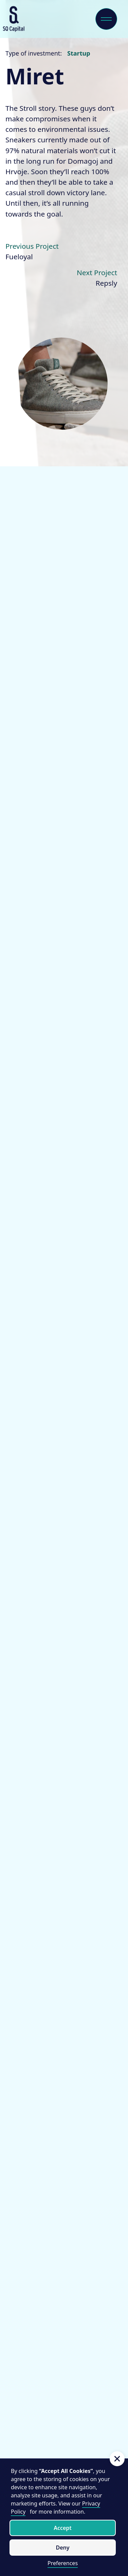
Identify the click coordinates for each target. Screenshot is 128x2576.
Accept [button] (63, 2528)
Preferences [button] (63, 2563)
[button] (117, 2458)
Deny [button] (62, 2547)
